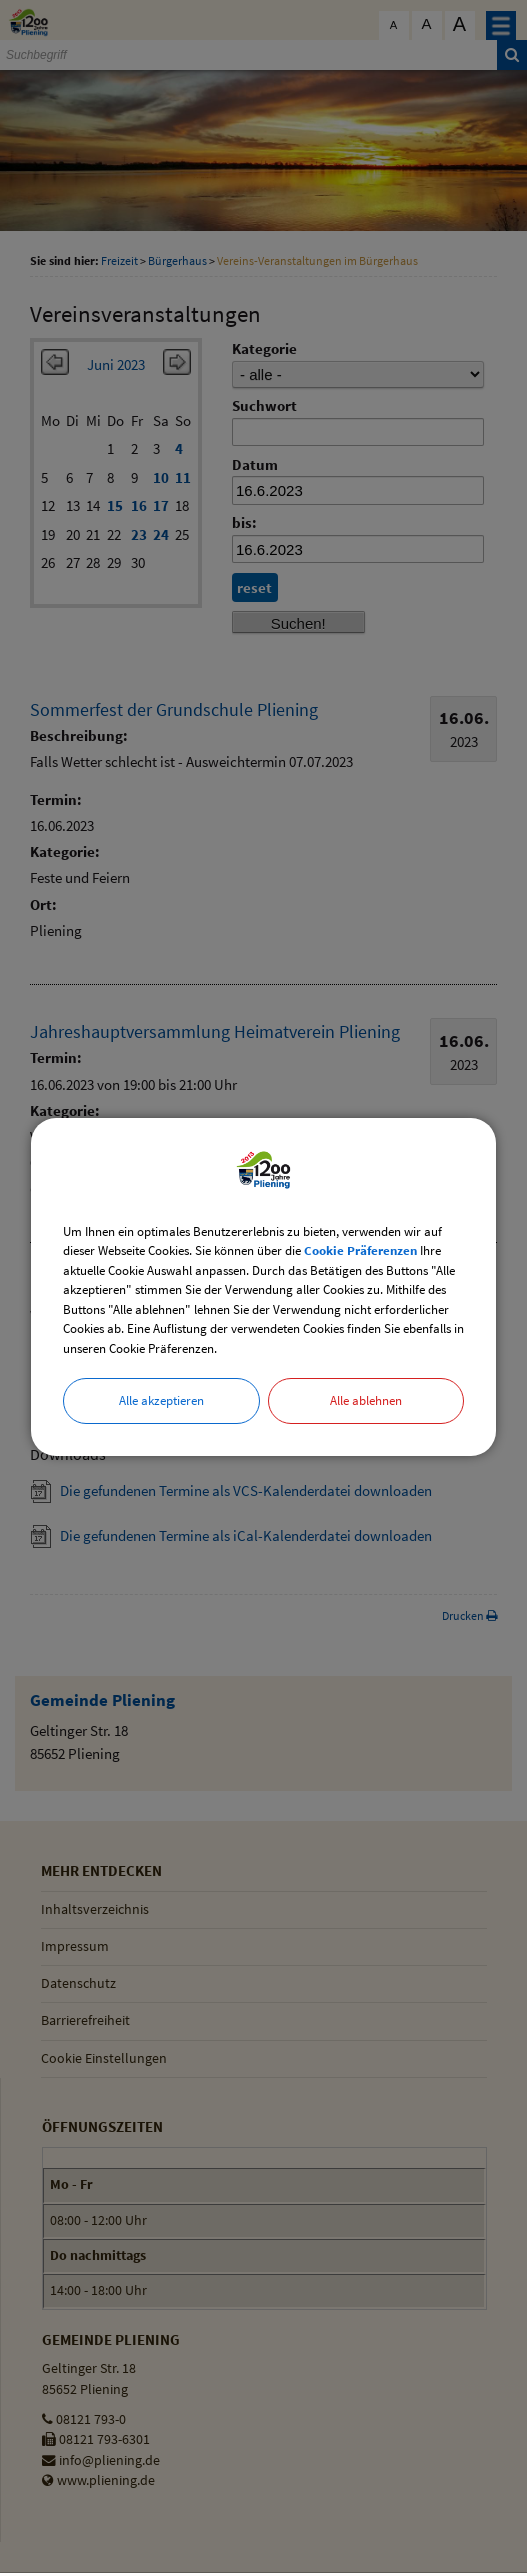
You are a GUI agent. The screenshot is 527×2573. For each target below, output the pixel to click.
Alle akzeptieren (161, 1400)
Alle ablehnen (366, 1400)
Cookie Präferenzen (360, 1250)
